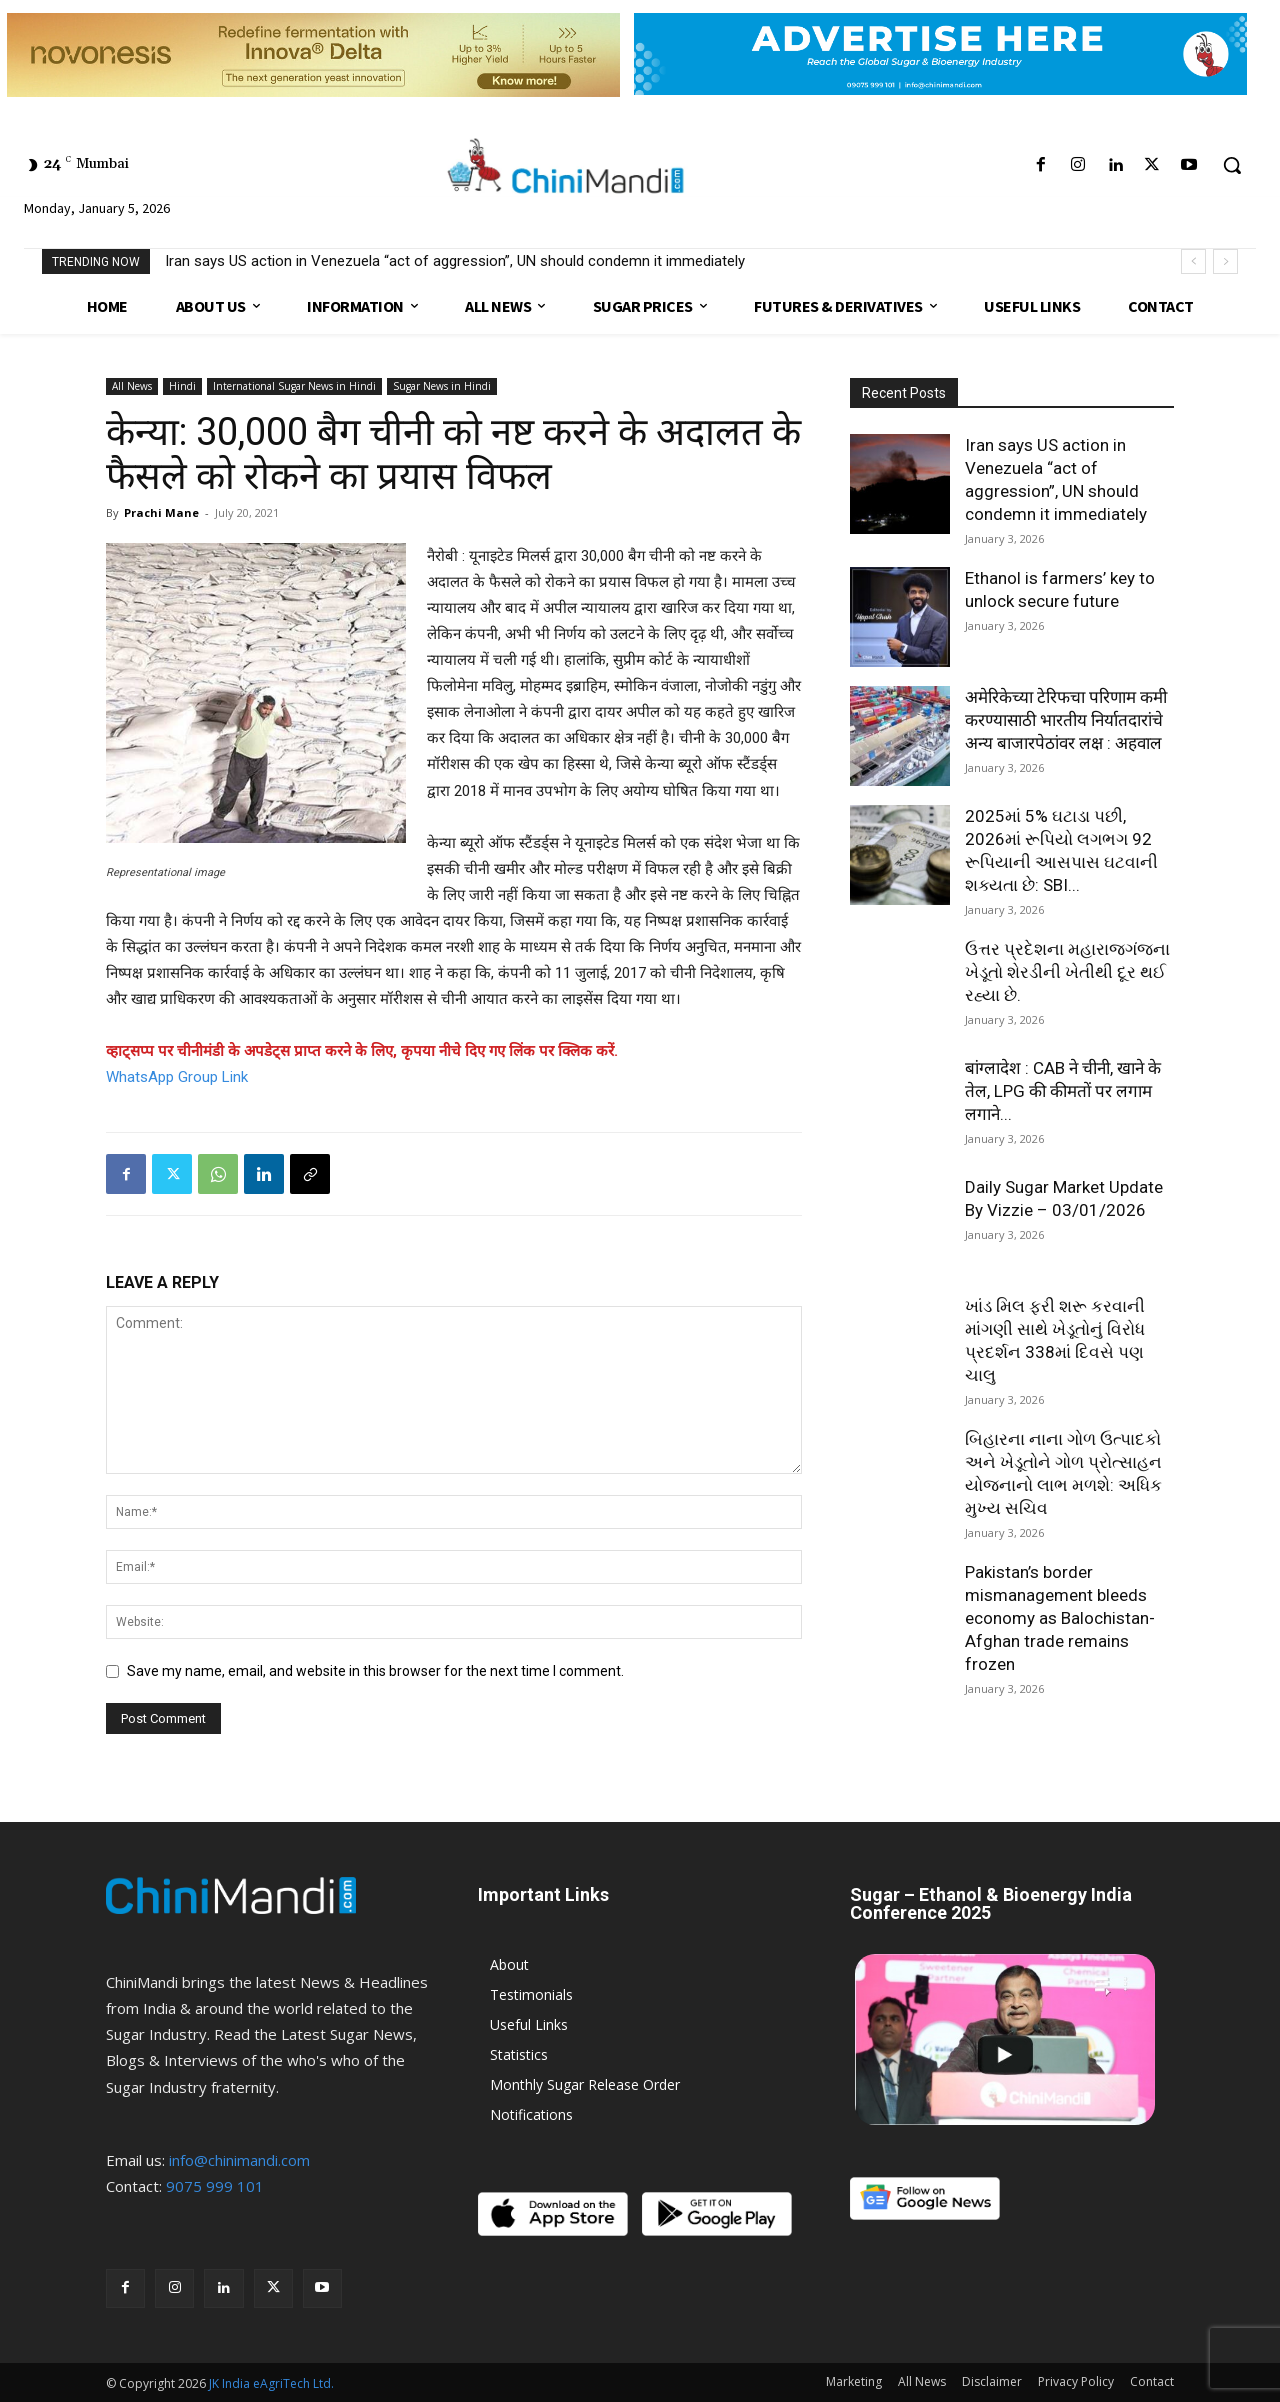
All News (132, 386)
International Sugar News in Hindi (294, 386)
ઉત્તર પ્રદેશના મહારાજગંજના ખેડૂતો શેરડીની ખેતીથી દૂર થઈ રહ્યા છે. (1067, 972)
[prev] (1193, 261)
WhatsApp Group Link (177, 1077)
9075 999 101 (215, 2186)
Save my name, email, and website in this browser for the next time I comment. (375, 1671)
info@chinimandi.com (239, 2160)
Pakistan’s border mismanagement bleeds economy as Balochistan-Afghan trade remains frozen (1060, 1618)
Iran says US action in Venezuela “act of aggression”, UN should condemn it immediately (455, 261)
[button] (1232, 165)
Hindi (182, 386)
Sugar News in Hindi (442, 386)
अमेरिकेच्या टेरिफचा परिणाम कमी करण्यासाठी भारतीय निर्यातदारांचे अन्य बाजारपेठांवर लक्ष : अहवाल (1066, 720)
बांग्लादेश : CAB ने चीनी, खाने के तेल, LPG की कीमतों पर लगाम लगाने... (1063, 1091)
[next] (1225, 261)
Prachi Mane (161, 512)
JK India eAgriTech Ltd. (271, 2383)
